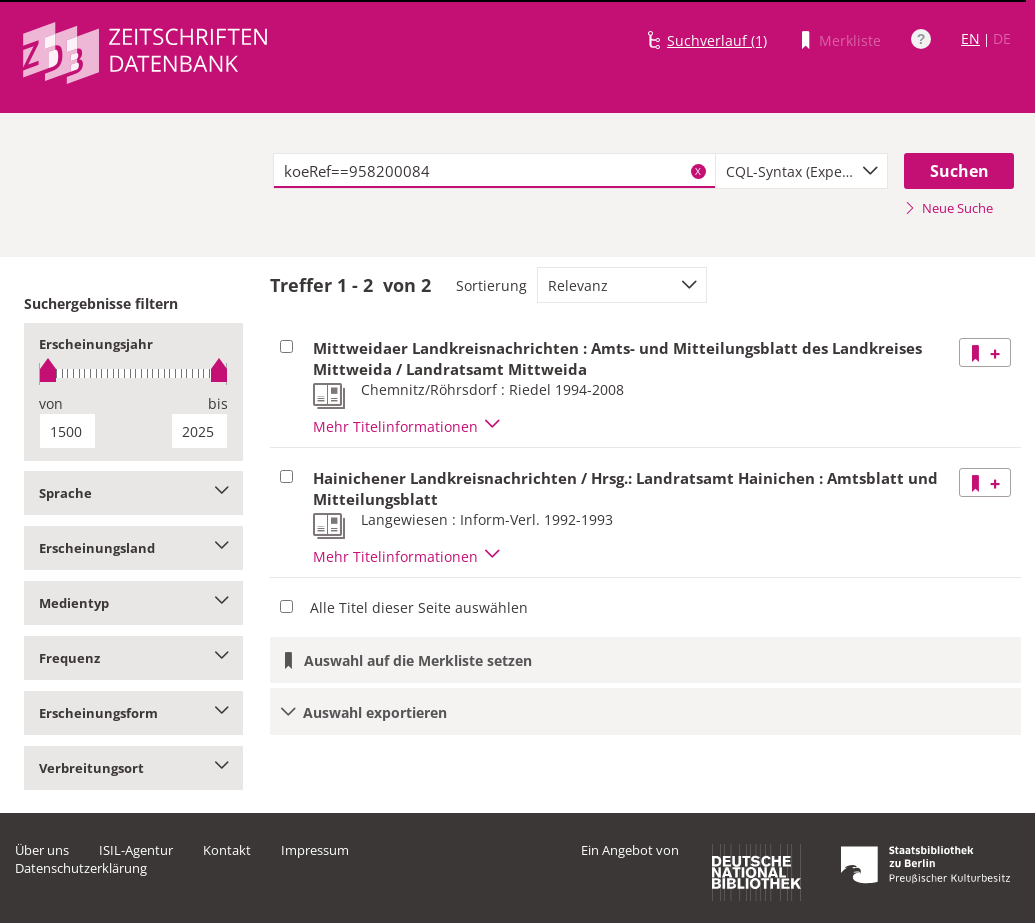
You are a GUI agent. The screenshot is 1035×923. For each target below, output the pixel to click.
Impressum (315, 850)
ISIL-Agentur (136, 850)
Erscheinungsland (133, 548)
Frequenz (133, 658)
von (51, 403)
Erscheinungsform (133, 713)
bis (218, 403)
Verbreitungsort (133, 768)
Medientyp (133, 603)
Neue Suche (948, 208)
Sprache (133, 493)
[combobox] (801, 171)
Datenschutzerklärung (81, 868)
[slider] (133, 373)
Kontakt (227, 850)
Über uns (42, 850)
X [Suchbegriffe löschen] (698, 171)
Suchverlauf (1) (717, 40)
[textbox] (494, 171)
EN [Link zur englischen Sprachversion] (970, 38)
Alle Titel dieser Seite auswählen (419, 607)
